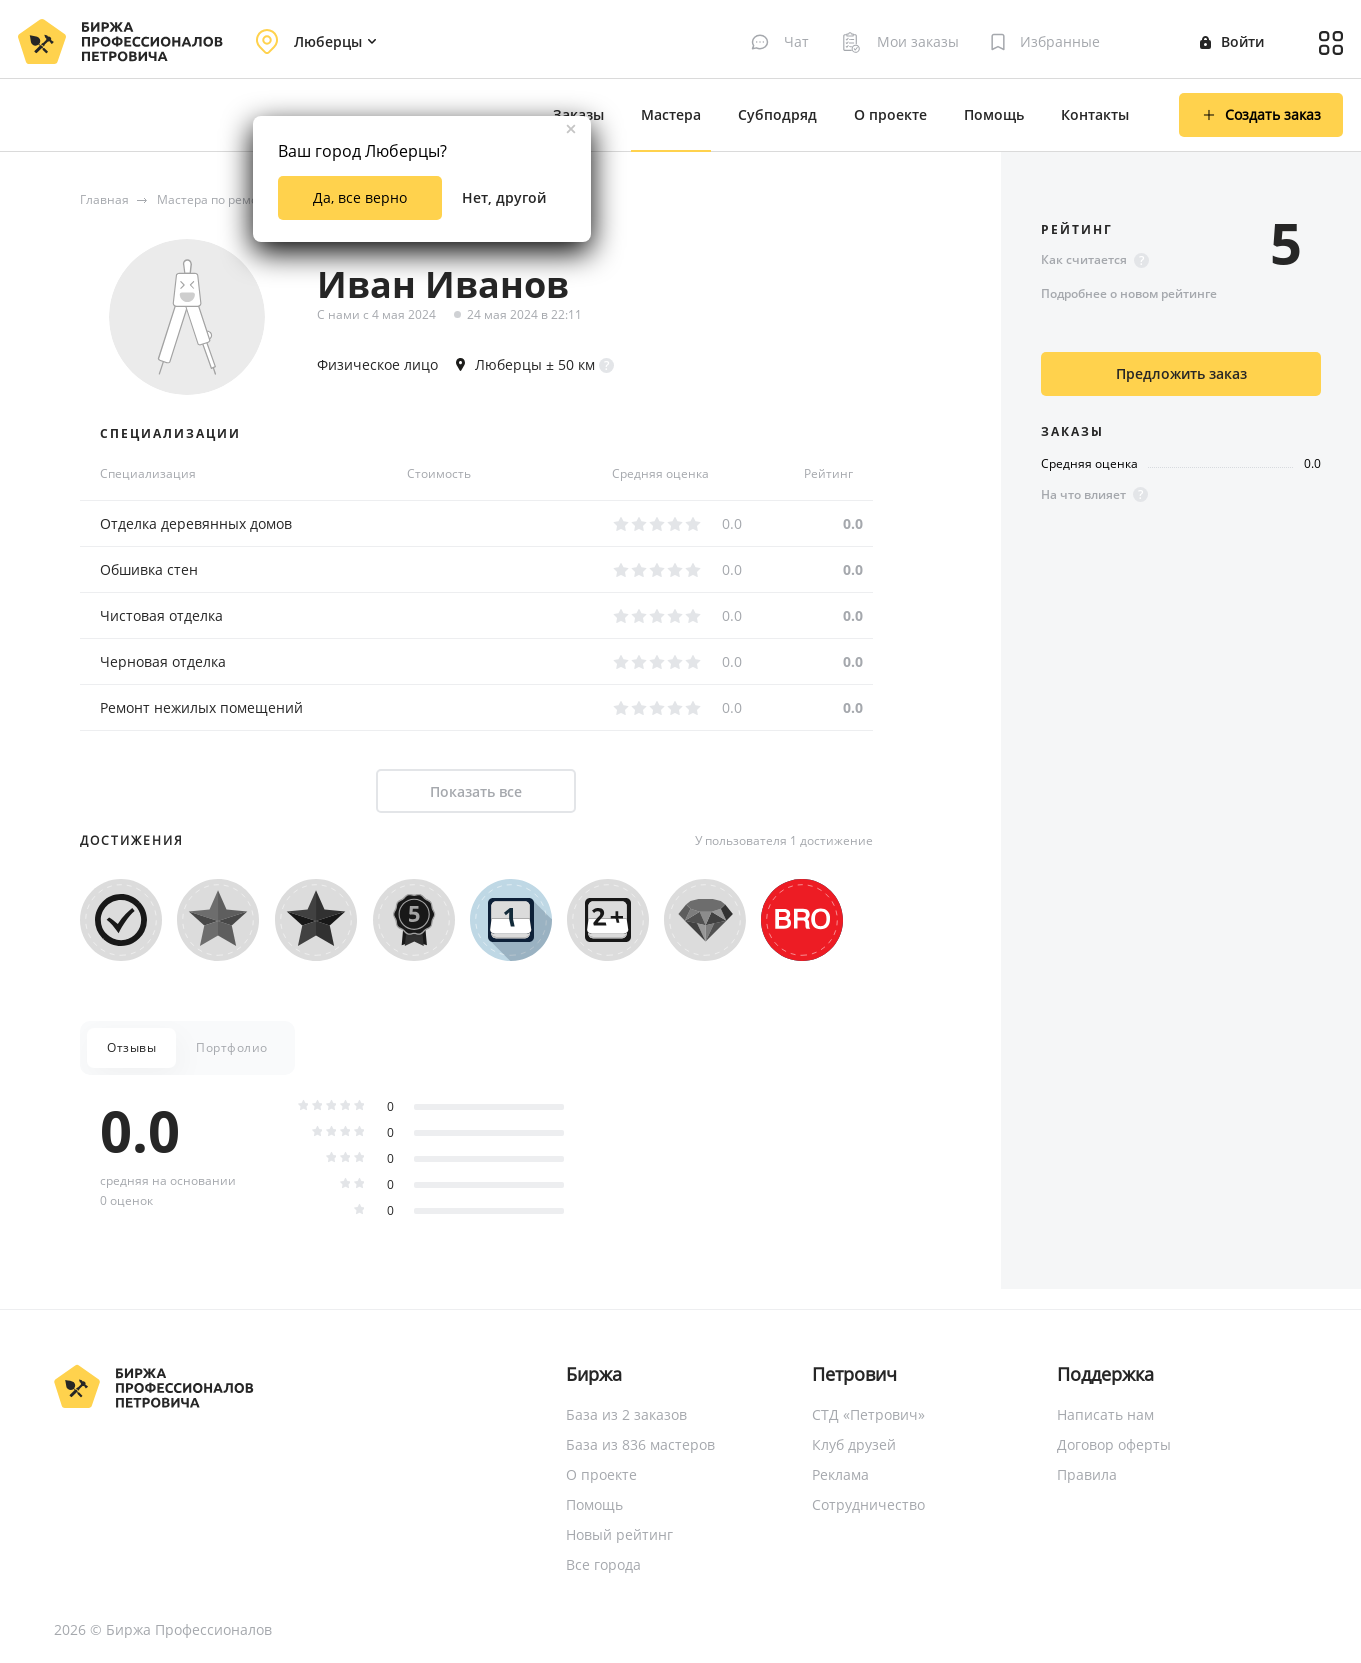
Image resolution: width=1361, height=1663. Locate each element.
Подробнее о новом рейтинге (1129, 293)
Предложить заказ (1181, 373)
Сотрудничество (868, 1504)
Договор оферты (1114, 1444)
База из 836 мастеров (640, 1444)
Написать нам (1105, 1414)
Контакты (1095, 114)
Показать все (476, 791)
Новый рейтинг (619, 1534)
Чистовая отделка (161, 615)
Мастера (671, 114)
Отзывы (131, 1047)
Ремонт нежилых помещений (201, 707)
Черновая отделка (163, 661)
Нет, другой (504, 197)
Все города (603, 1564)
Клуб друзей (854, 1444)
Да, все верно (360, 197)
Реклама (840, 1474)
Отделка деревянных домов (196, 523)
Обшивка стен (149, 569)
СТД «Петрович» (868, 1414)
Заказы (578, 114)
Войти (1232, 41)
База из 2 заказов (626, 1414)
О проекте (890, 114)
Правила (1087, 1474)
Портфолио (232, 1047)
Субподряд (777, 114)
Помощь (994, 114)
